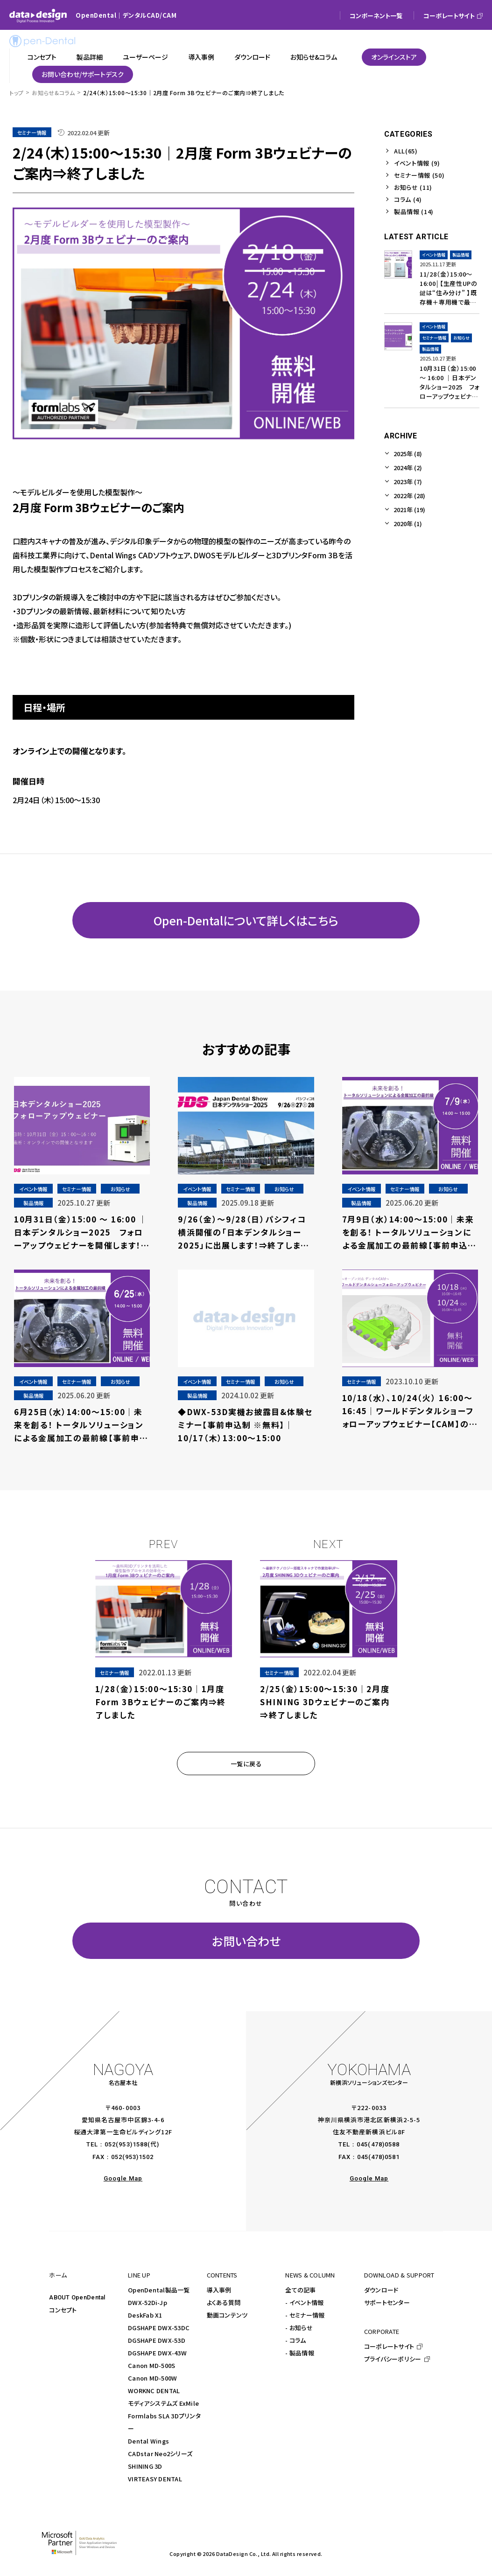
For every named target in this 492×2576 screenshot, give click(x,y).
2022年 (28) (409, 495)
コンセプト (63, 2309)
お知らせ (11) (413, 187)
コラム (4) (408, 199)
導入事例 (219, 2289)
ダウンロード (381, 2289)
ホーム (58, 2274)
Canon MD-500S (151, 2365)
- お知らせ (299, 2327)
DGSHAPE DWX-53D (156, 2340)
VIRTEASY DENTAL (155, 2478)
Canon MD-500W (152, 2378)
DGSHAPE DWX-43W (157, 2352)
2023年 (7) (408, 481)
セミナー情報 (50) (419, 175)
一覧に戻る (246, 1763)
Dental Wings (148, 2441)
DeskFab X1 (145, 2315)
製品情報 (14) (414, 211)
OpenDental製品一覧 (159, 2289)
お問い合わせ (246, 1940)
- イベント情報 (304, 2302)
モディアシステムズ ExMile (163, 2403)
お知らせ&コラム (53, 93)
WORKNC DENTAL (154, 2390)
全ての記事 (300, 2289)
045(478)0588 (378, 2144)
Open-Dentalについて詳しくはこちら (246, 920)
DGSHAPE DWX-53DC (159, 2327)
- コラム (295, 2340)
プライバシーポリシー (393, 2358)
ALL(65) (406, 150)
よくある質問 (224, 2302)
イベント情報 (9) (417, 163)
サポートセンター (387, 2302)
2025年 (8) (408, 453)
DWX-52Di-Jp (147, 2302)
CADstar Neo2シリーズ (160, 2453)
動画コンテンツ (227, 2315)
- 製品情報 (299, 2352)
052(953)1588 (126, 2144)
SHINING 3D (145, 2466)
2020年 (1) (408, 523)
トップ (16, 93)
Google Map (123, 2178)
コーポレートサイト (389, 2346)
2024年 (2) (408, 467)
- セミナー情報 (304, 2315)
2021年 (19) (409, 509)
